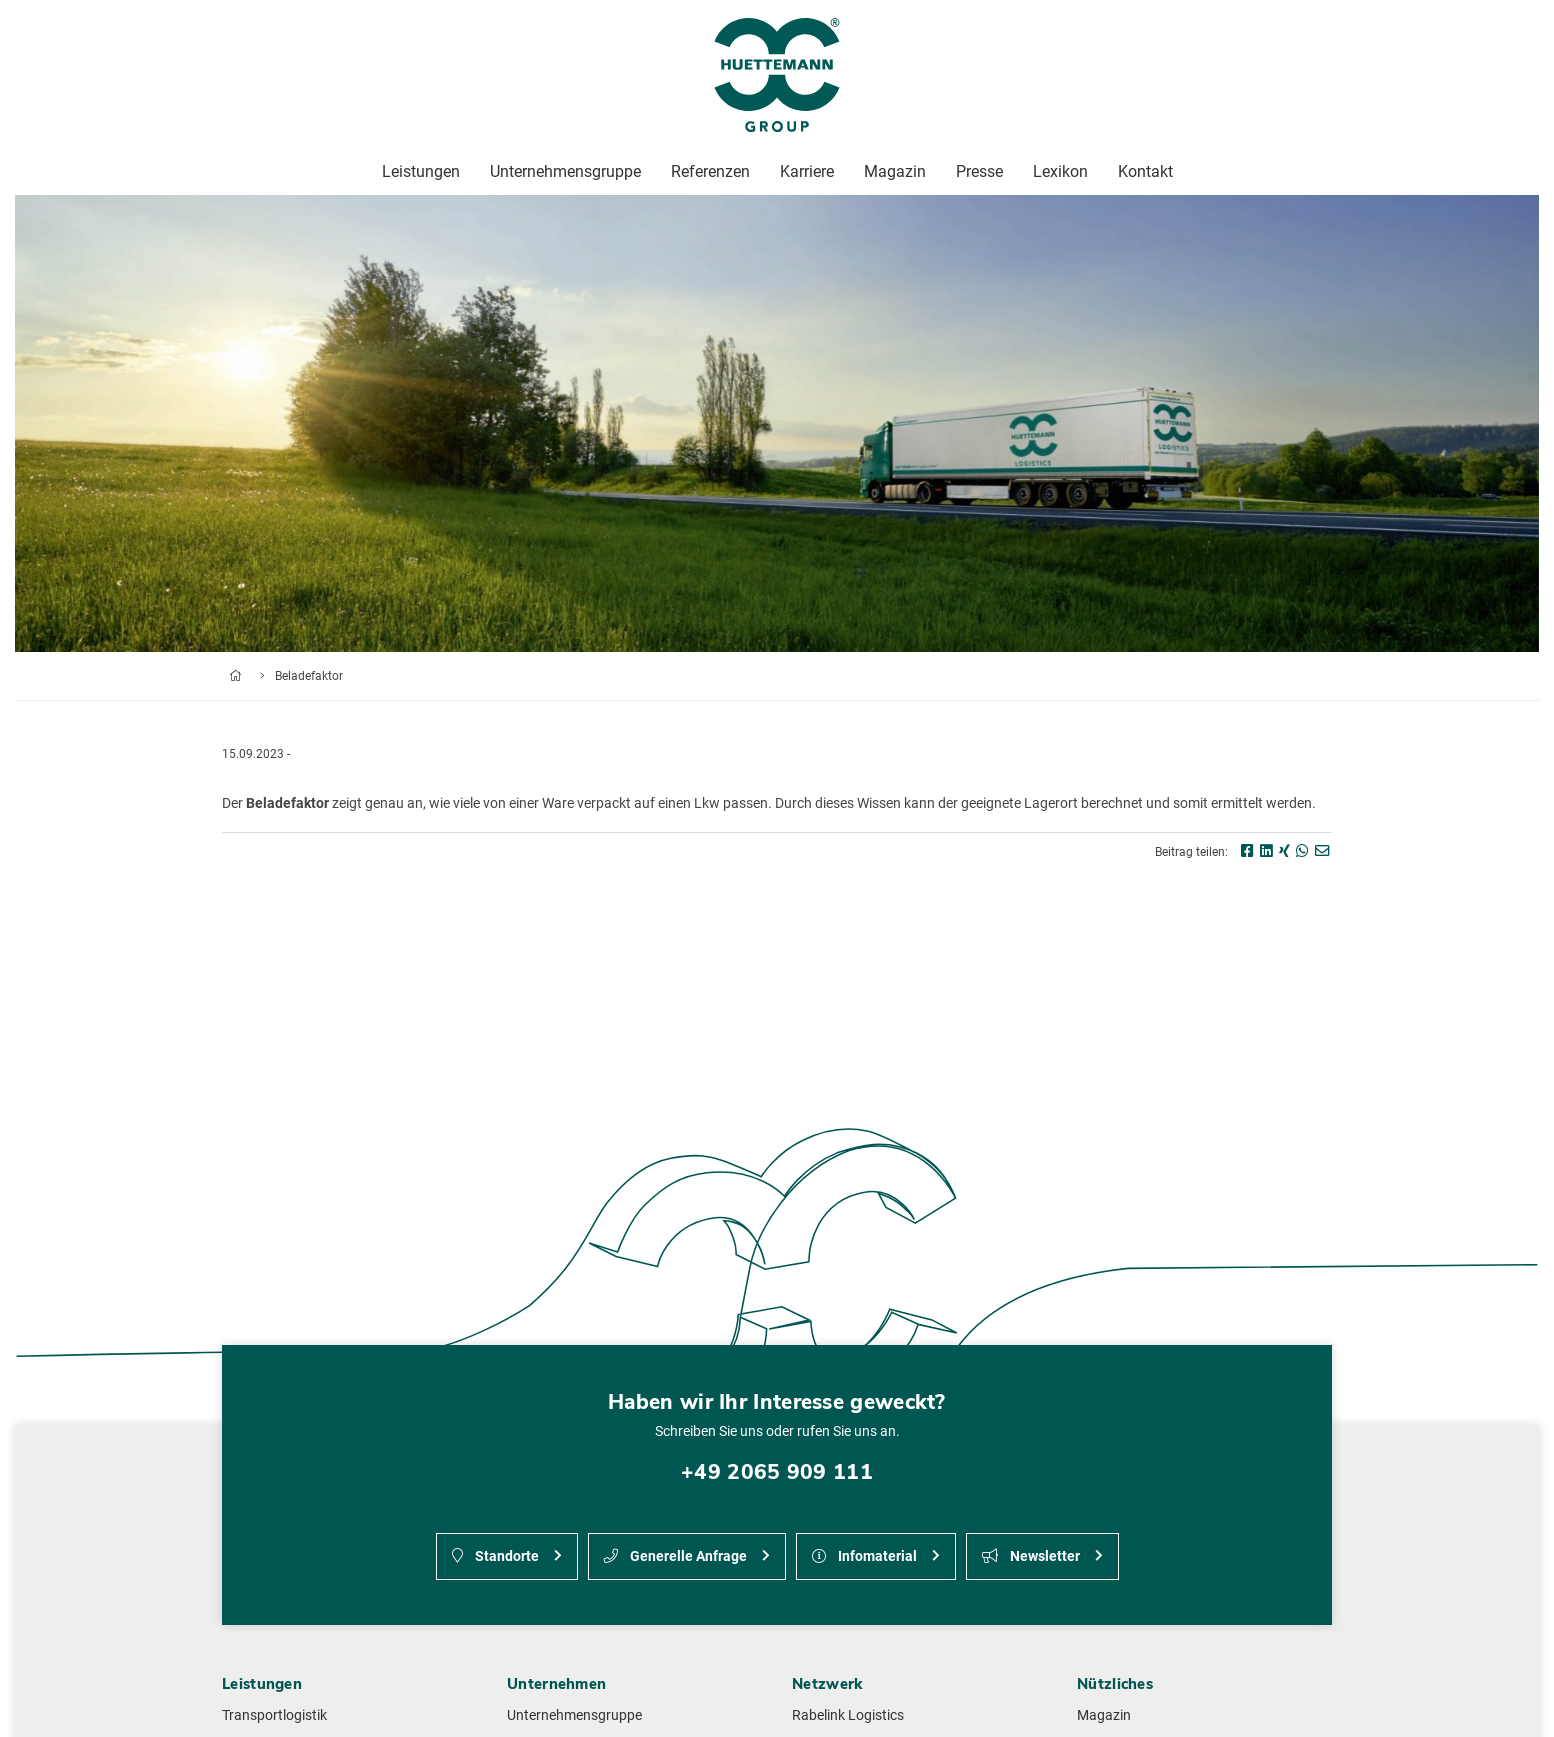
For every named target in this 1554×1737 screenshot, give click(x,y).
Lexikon (1060, 171)
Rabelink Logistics (848, 1715)
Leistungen (421, 171)
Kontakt (1145, 171)
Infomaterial (864, 1556)
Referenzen (710, 171)
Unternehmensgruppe (574, 1715)
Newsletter (1031, 1556)
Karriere (807, 171)
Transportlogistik (274, 1715)
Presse (979, 171)
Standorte (495, 1556)
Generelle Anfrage (675, 1556)
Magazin (1104, 1715)
